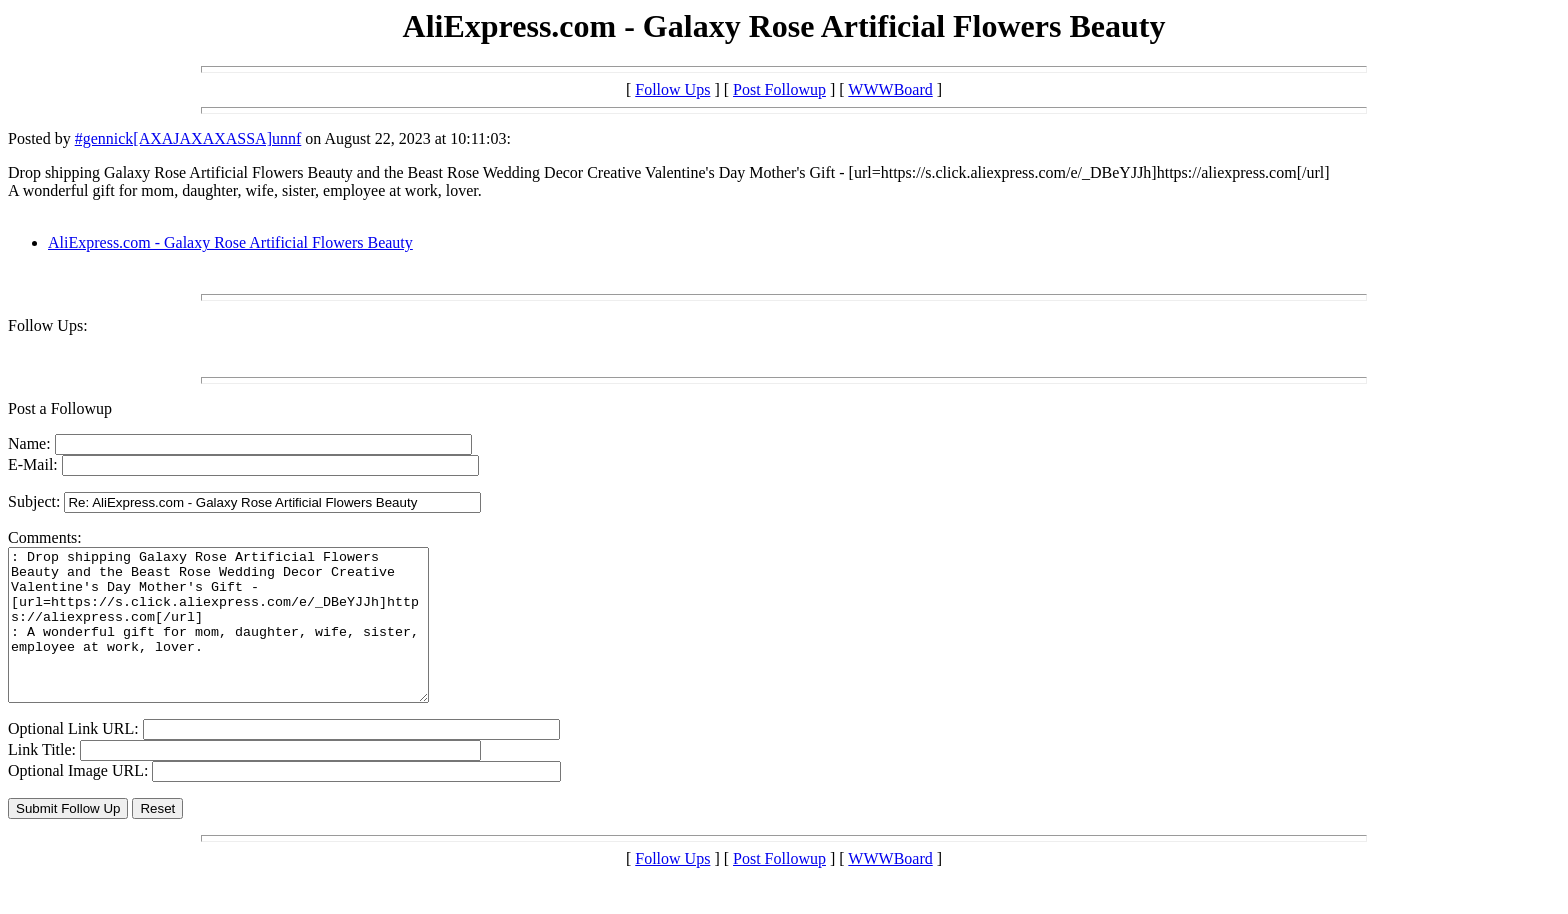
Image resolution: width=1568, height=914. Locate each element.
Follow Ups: (48, 325)
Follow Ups (672, 89)
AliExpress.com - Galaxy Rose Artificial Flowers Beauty (230, 242)
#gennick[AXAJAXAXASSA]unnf (188, 138)
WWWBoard (890, 89)
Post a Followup (60, 408)
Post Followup (779, 89)
